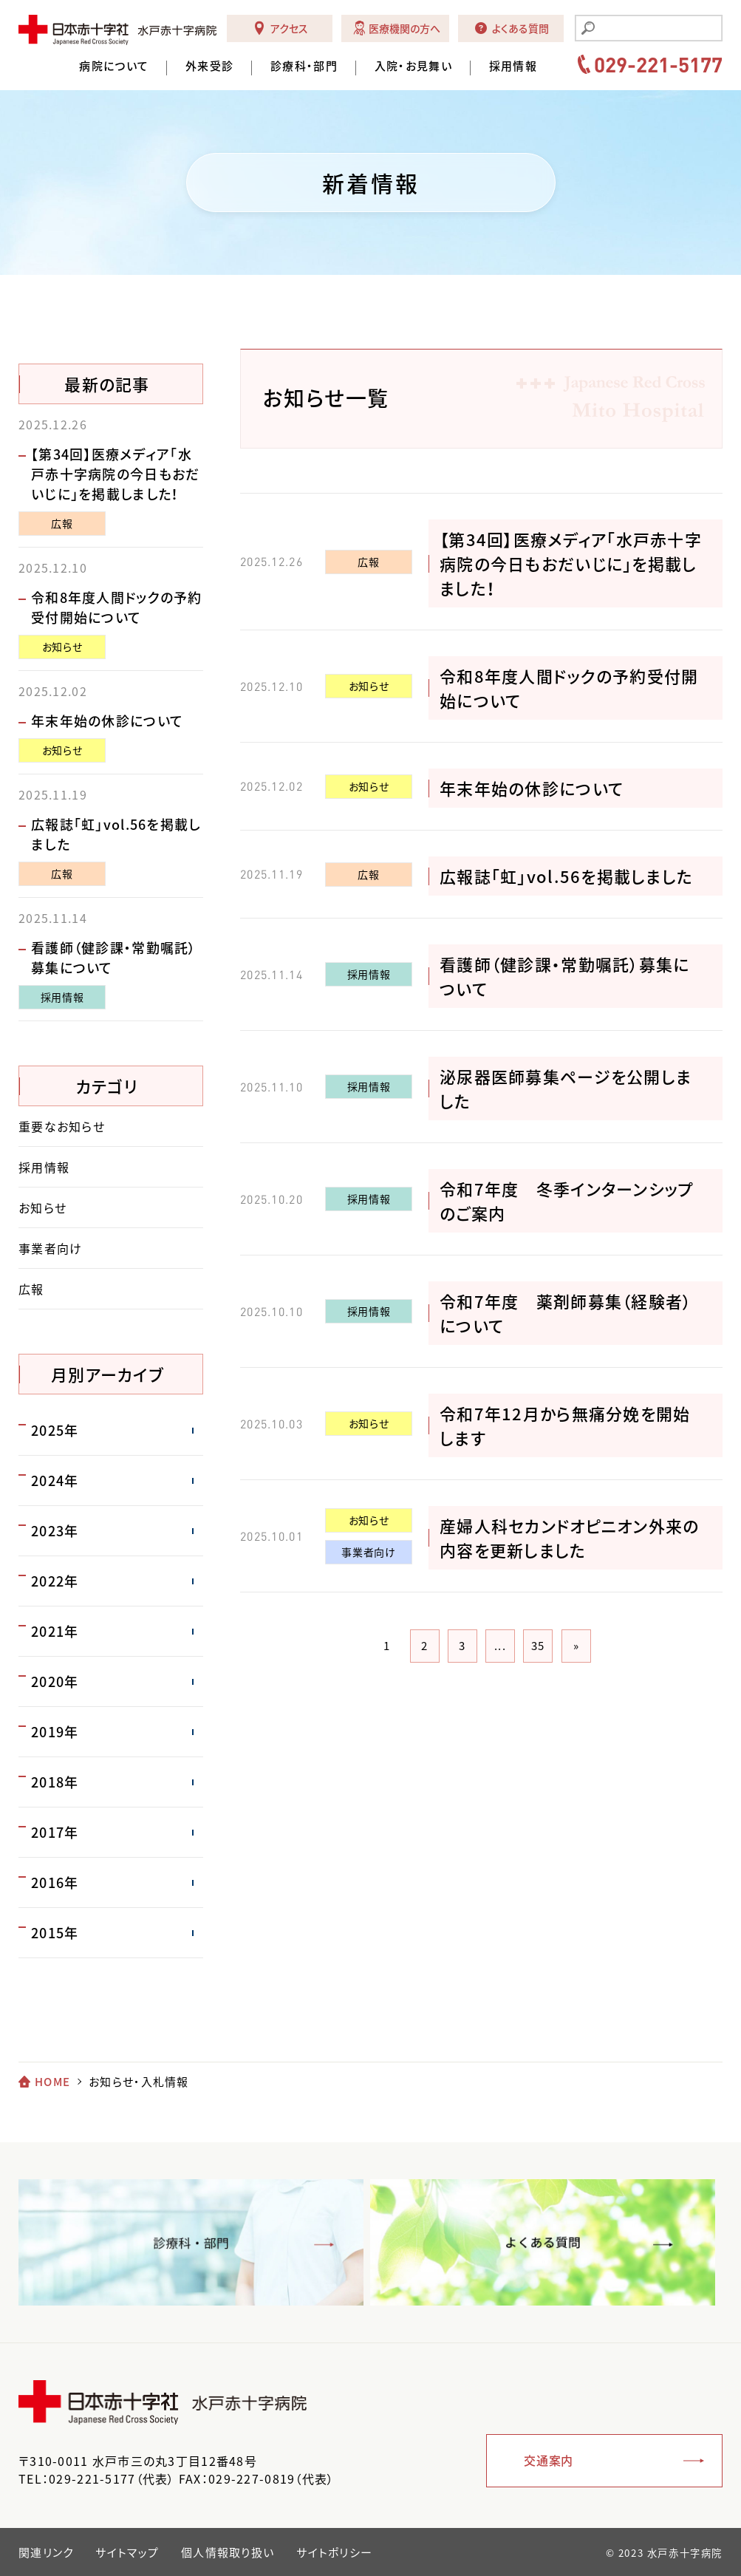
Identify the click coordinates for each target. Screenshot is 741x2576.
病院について (113, 66)
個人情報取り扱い (227, 2552)
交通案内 (548, 2460)
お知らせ (369, 685)
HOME (52, 2082)
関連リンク (45, 2552)
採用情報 (513, 66)
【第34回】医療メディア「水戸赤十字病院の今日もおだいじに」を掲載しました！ (571, 563)
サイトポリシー (334, 2552)
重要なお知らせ (61, 1126)
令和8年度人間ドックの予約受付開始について (116, 607)
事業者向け (368, 1551)
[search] (657, 29)
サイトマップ (127, 2552)
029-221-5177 (658, 64)
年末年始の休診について (532, 788)
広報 (368, 561)
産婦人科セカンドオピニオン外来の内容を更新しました (569, 1537)
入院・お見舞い (413, 66)
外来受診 (209, 66)
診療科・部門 (304, 66)
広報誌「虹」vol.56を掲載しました (566, 876)
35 (538, 1646)
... (500, 1646)
